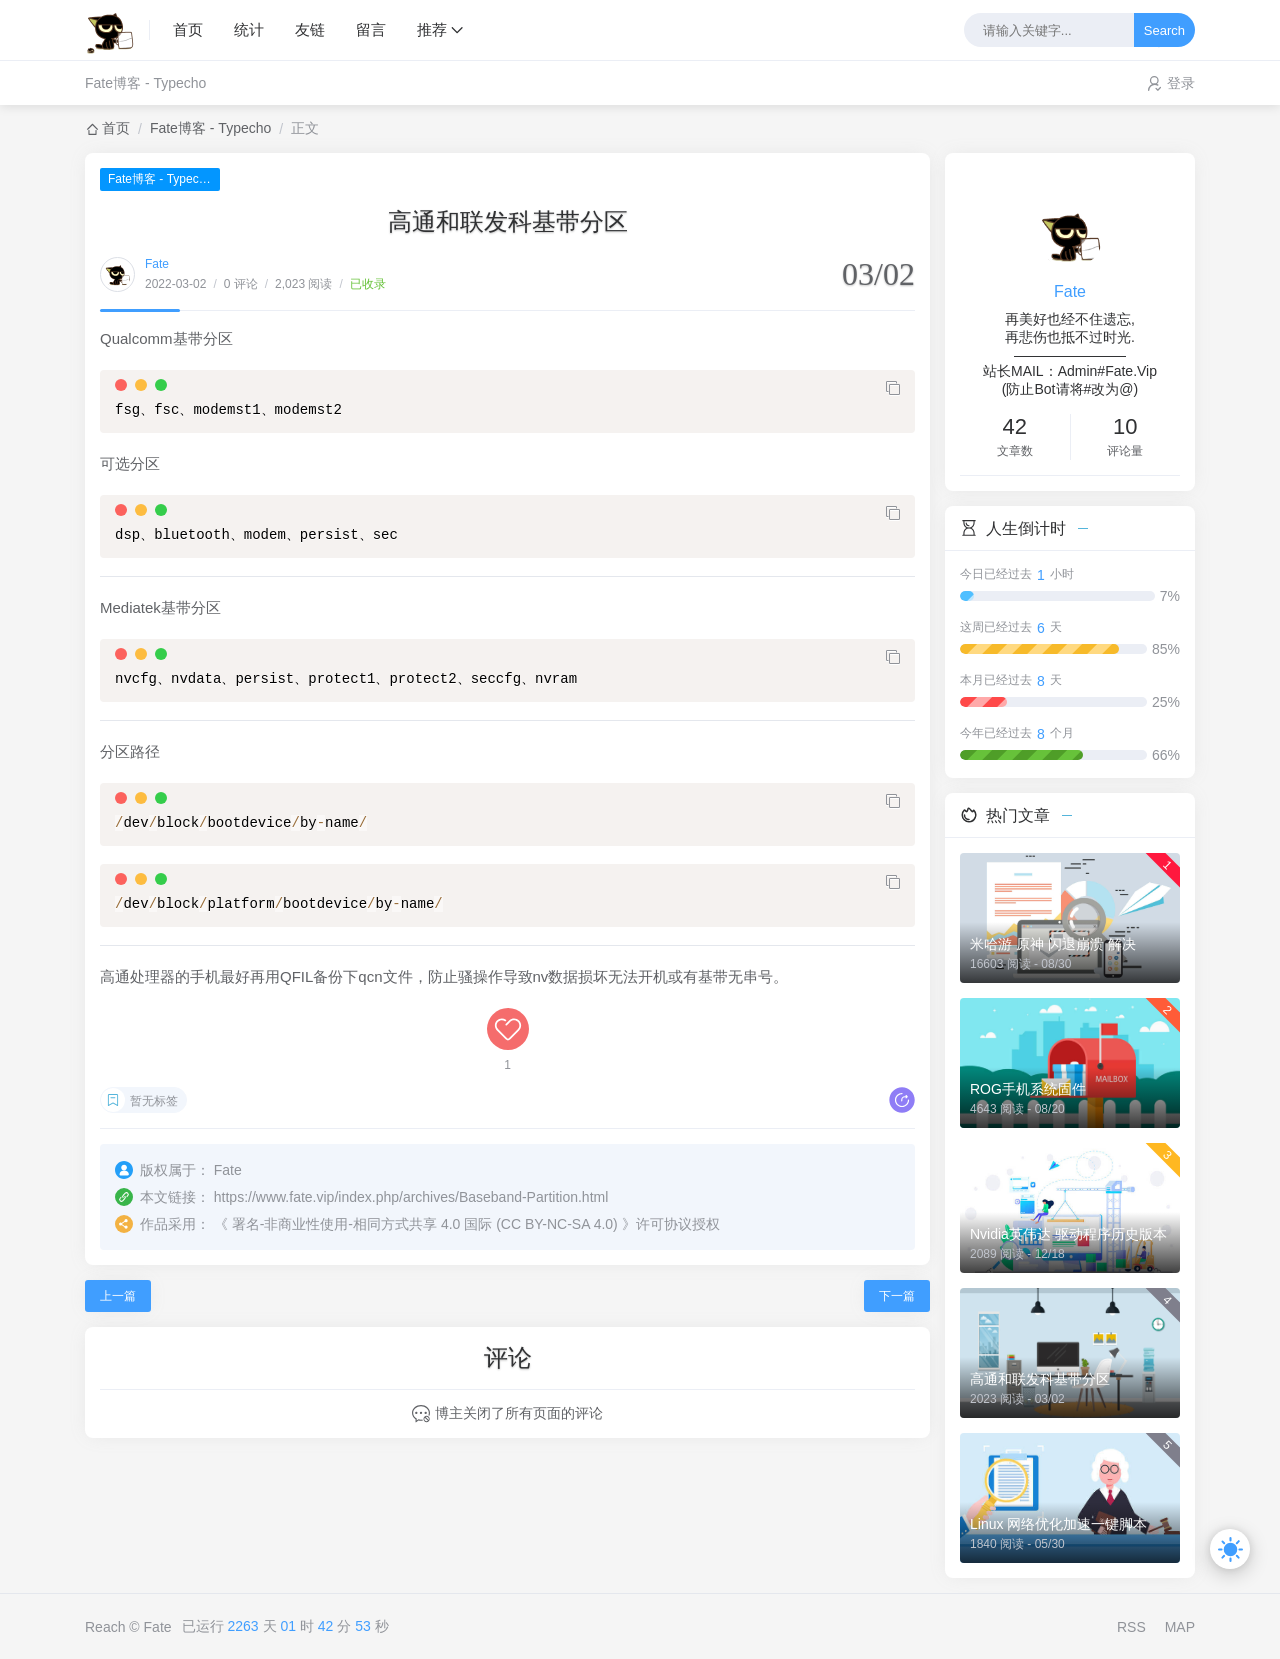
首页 (188, 29)
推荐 (432, 29)
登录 (1181, 83)
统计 (249, 29)
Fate (157, 264)
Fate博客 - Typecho (145, 83)
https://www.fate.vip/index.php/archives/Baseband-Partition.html (411, 1197)
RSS (1131, 1627)
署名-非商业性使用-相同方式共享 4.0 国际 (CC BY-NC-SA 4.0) (425, 1224)
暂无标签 (154, 1101)
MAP (1180, 1627)
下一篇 (897, 1296)
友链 (310, 29)
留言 (371, 29)
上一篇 (118, 1296)
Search (1164, 30)
